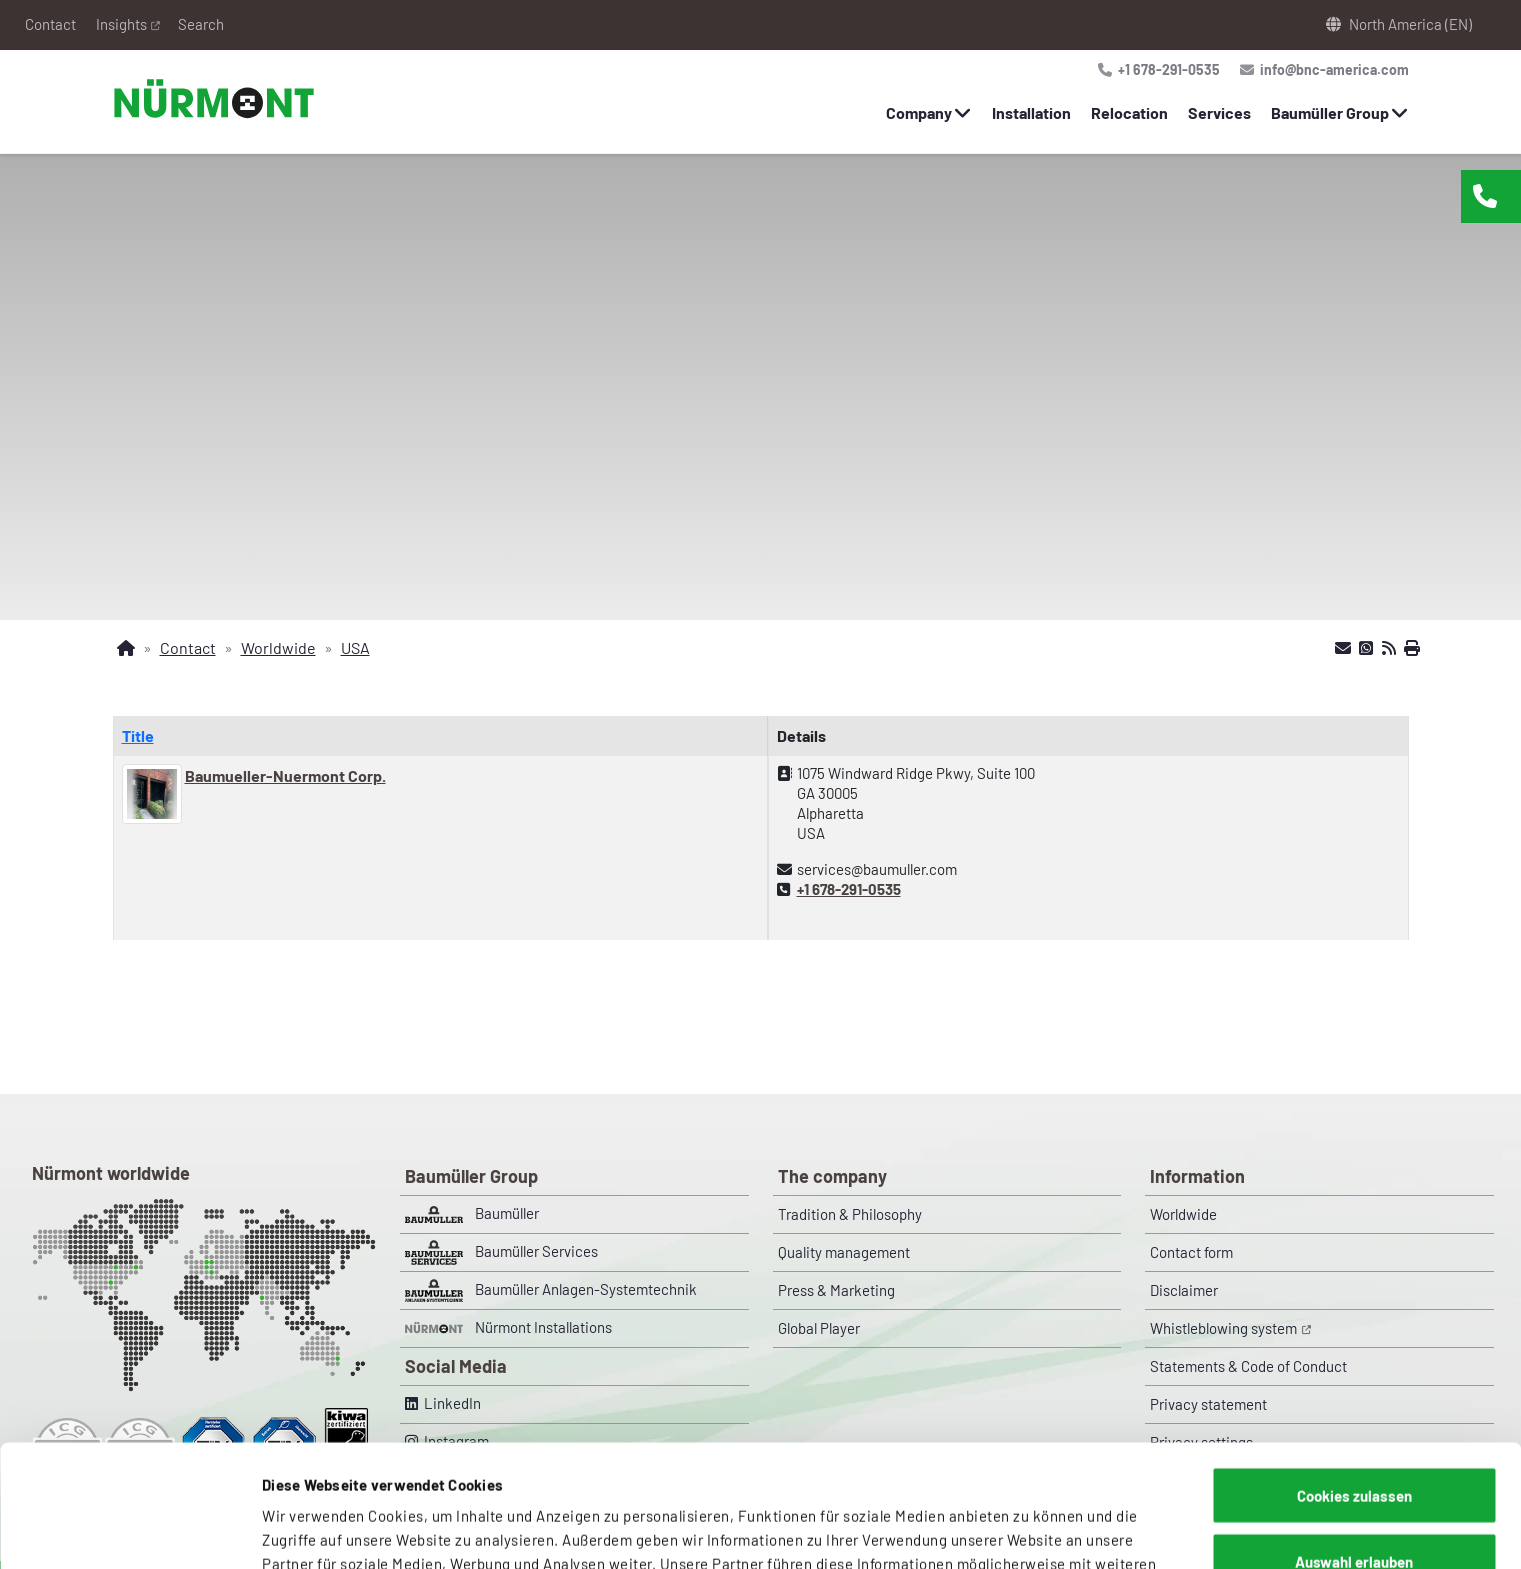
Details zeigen (1045, 1530)
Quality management (844, 1252)
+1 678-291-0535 (1166, 69)
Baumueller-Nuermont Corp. (285, 775)
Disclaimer (1184, 1290)
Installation (1031, 112)
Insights (121, 24)
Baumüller (472, 1213)
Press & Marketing (836, 1290)
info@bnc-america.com (1331, 69)
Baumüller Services (501, 1253)
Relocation (1129, 112)
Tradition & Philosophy (850, 1214)
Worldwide (1183, 1214)
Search (201, 24)
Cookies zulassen (1354, 1373)
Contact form (1191, 1252)
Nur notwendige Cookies (1354, 1504)
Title (138, 735)
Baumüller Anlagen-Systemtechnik (551, 1290)
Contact (50, 24)
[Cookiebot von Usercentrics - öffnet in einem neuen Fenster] (129, 1530)
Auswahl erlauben (1354, 1439)
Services (1219, 112)
